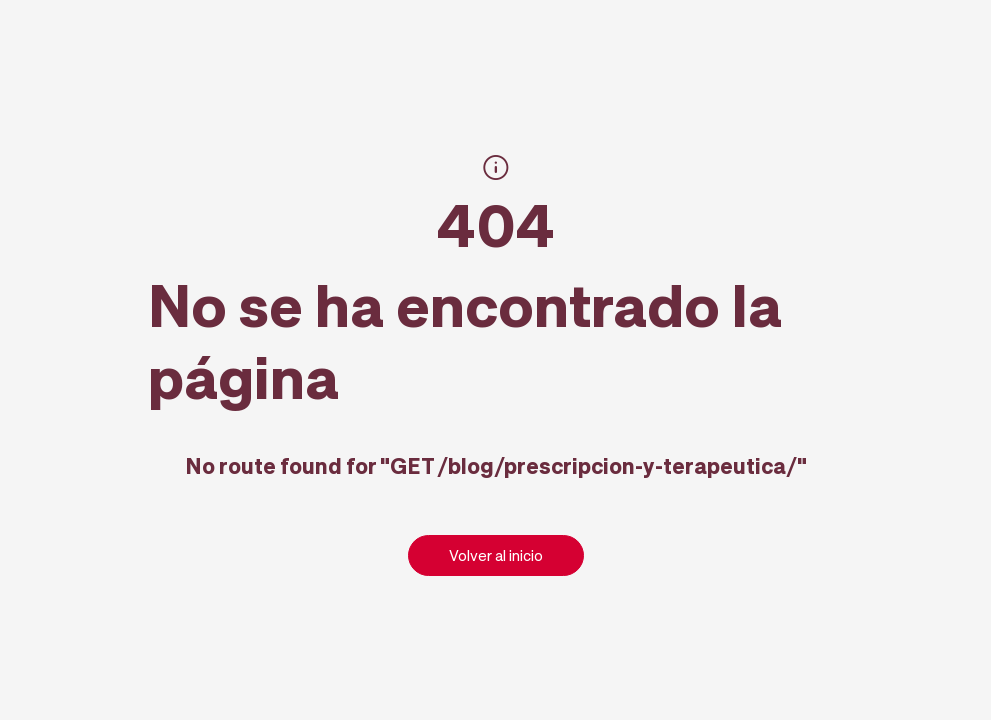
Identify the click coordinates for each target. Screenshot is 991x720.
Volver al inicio (496, 555)
